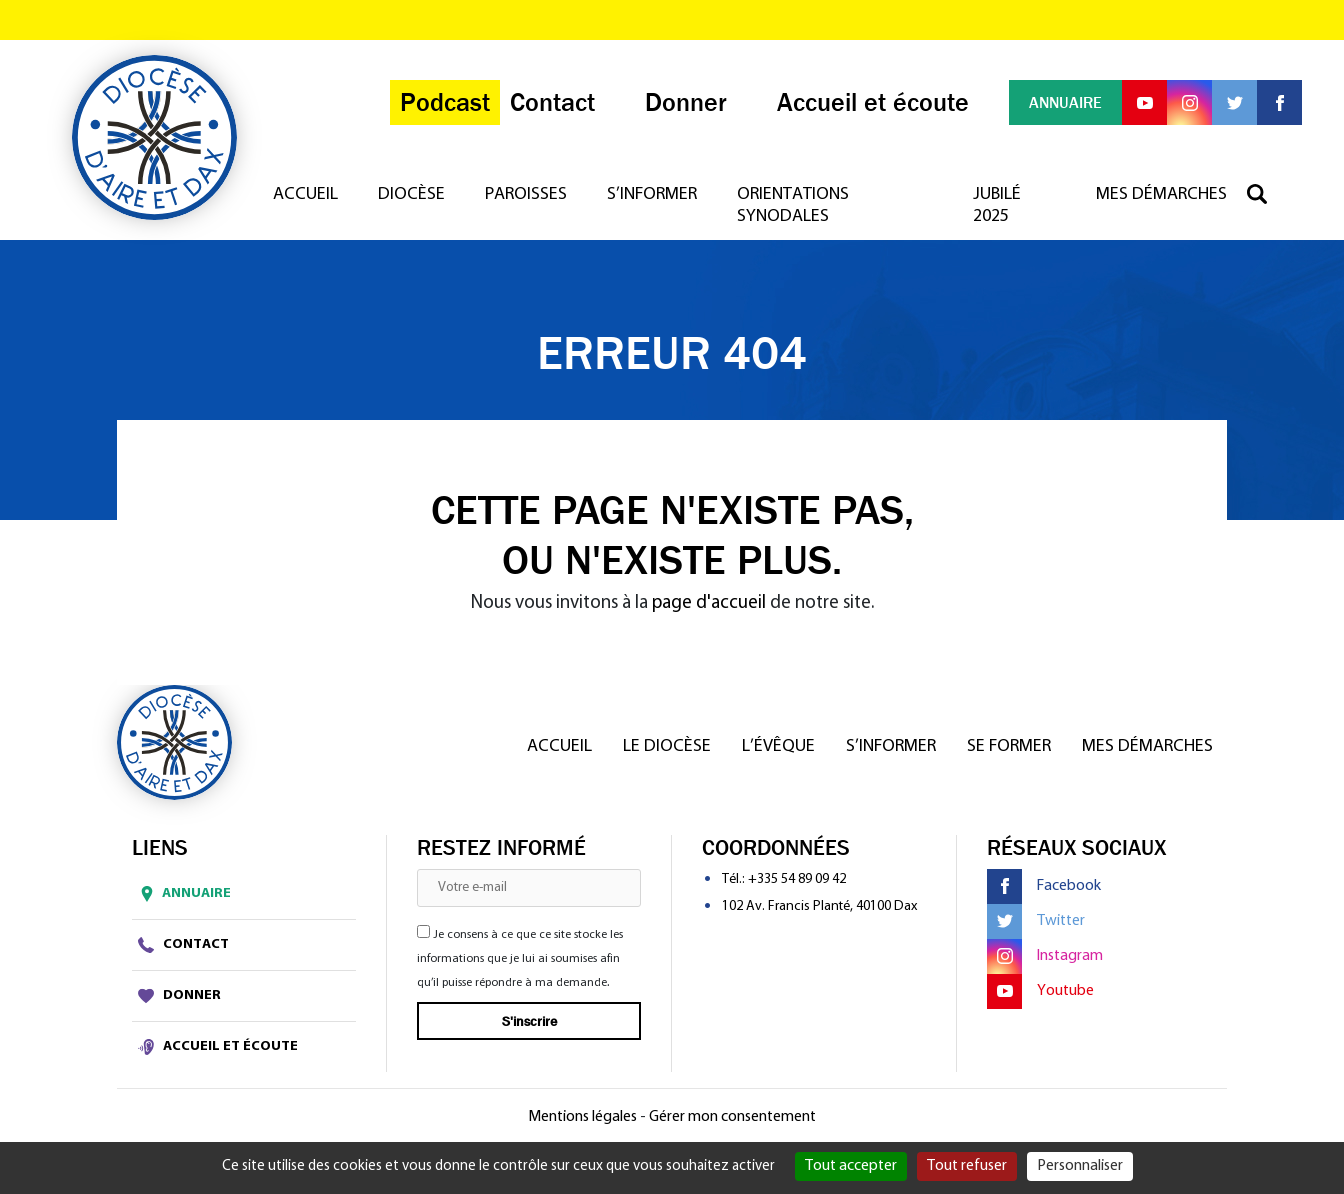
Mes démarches (1161, 194)
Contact (183, 945)
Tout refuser (967, 1166)
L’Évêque (778, 746)
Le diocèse (667, 746)
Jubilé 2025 (997, 205)
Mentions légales (582, 1117)
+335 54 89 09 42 (797, 879)
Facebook (1044, 886)
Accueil (305, 194)
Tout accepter (851, 1166)
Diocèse (411, 194)
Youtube (1040, 991)
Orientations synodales (793, 205)
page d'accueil (709, 603)
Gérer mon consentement (732, 1117)
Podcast (445, 102)
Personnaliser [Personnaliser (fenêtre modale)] (1080, 1166)
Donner (179, 996)
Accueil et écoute (218, 1047)
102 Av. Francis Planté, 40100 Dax (819, 906)
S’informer (652, 194)
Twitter (1036, 921)
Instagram (1045, 956)
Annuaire (181, 894)
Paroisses (526, 194)
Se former (1009, 746)
